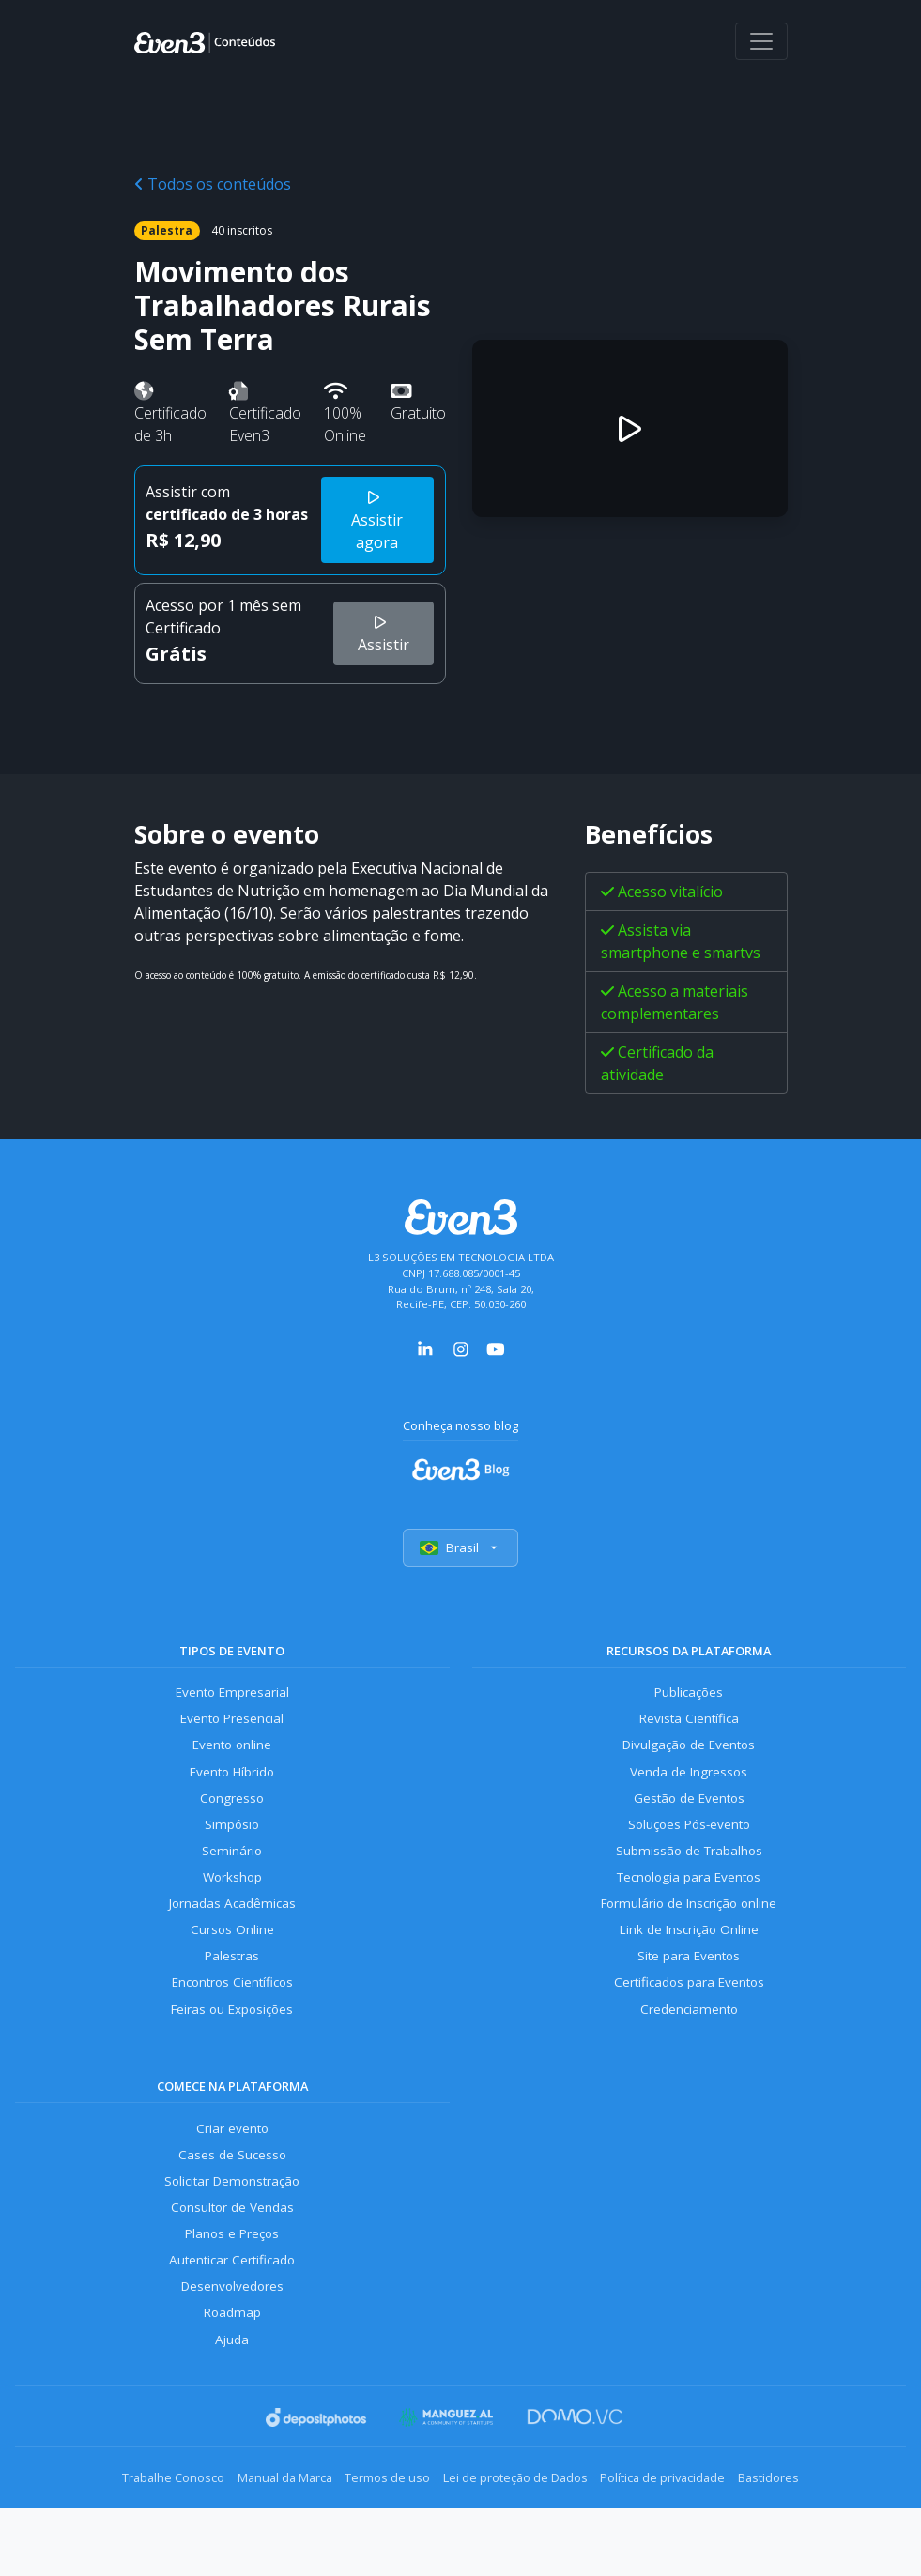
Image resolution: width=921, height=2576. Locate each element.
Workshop (232, 1899)
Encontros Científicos (232, 2013)
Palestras (232, 1984)
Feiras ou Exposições (232, 2041)
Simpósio (232, 1841)
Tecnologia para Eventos (688, 1899)
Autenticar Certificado (231, 2307)
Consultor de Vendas (232, 2249)
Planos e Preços (232, 2278)
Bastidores (814, 2530)
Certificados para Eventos (689, 2013)
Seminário (232, 1870)
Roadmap (232, 2364)
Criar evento (231, 2163)
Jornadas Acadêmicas (232, 1927)
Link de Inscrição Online (689, 1956)
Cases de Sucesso (232, 2192)
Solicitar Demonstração (232, 2221)
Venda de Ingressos (688, 1783)
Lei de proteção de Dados (525, 2530)
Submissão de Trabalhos (689, 1870)
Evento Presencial (231, 1726)
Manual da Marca (257, 2530)
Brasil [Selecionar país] (461, 1551)
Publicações (689, 1698)
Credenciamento (688, 2041)
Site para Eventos (689, 1984)
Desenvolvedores (231, 2335)
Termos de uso (379, 2530)
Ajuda (232, 2392)
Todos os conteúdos (212, 184)
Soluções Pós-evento (688, 1841)
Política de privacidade (690, 2530)
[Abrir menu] (761, 41)
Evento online (232, 1755)
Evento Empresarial (232, 1698)
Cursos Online (232, 1956)
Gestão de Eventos (689, 1812)
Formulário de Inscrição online (688, 1927)
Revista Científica (689, 1726)
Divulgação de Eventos (689, 1755)
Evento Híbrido (232, 1783)
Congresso (232, 1812)
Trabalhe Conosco (128, 2530)
